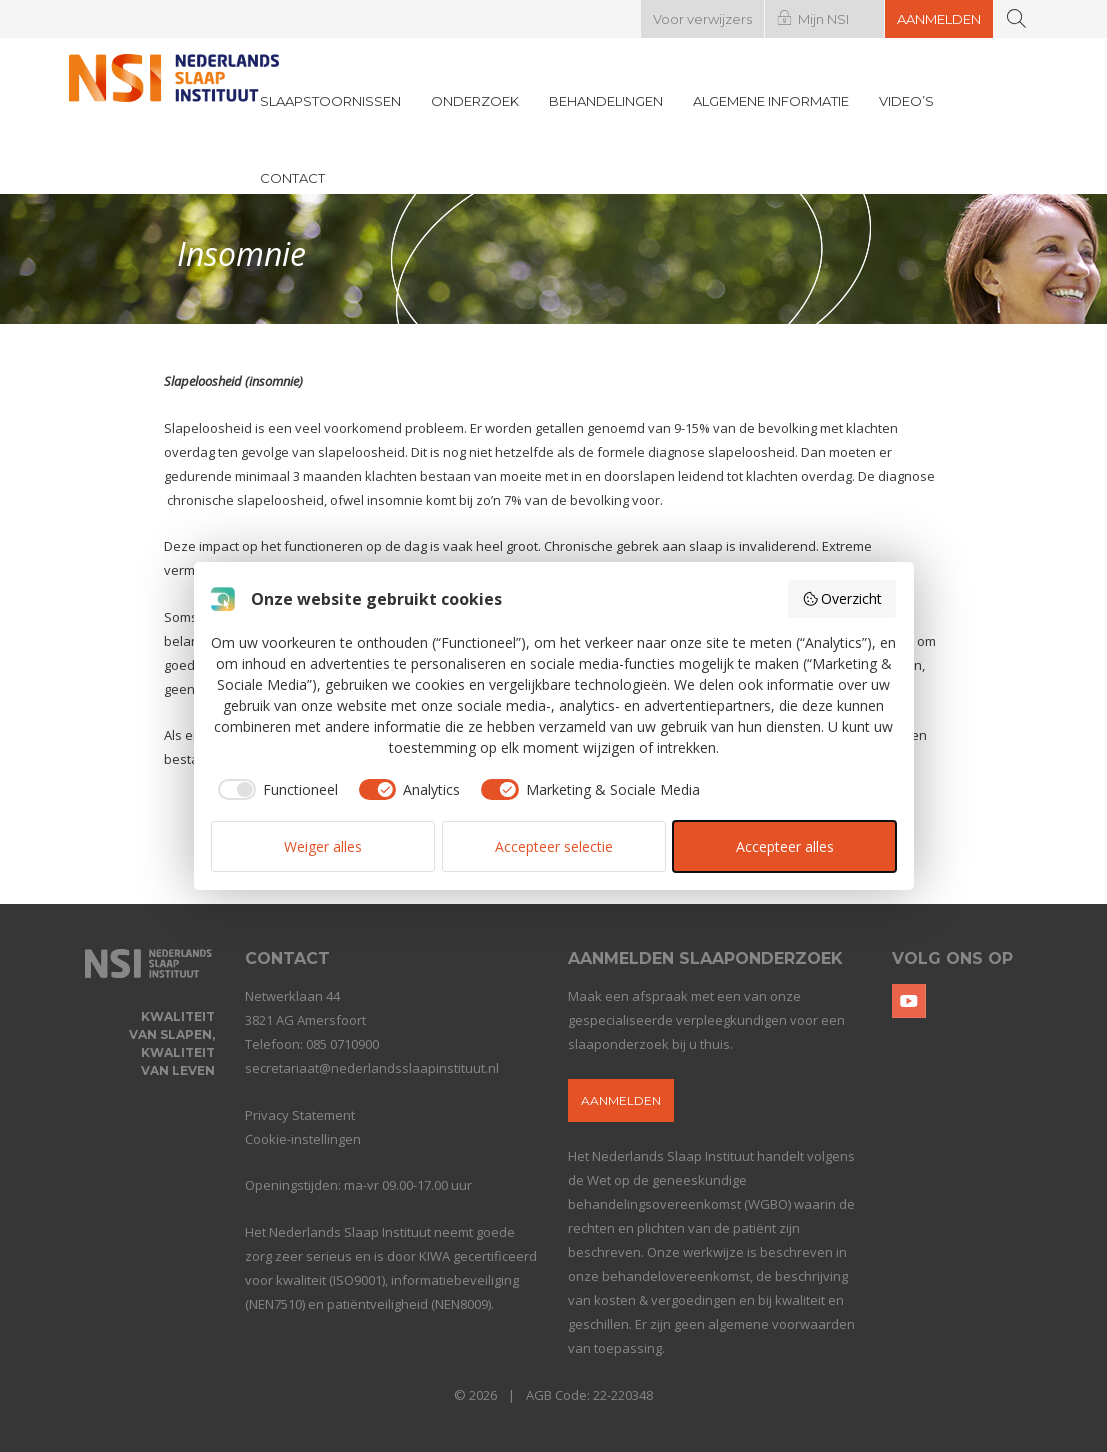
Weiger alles (323, 846)
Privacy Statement (300, 1115)
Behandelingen (606, 101)
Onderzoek (475, 101)
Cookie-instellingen (303, 1139)
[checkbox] (274, 790)
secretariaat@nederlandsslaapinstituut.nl (372, 1068)
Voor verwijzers (702, 19)
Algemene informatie (771, 101)
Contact (292, 178)
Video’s (906, 101)
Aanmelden (939, 19)
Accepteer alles (785, 846)
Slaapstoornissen (330, 101)
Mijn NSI (823, 19)
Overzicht (842, 598)
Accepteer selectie (554, 846)
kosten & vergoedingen (665, 1300)
